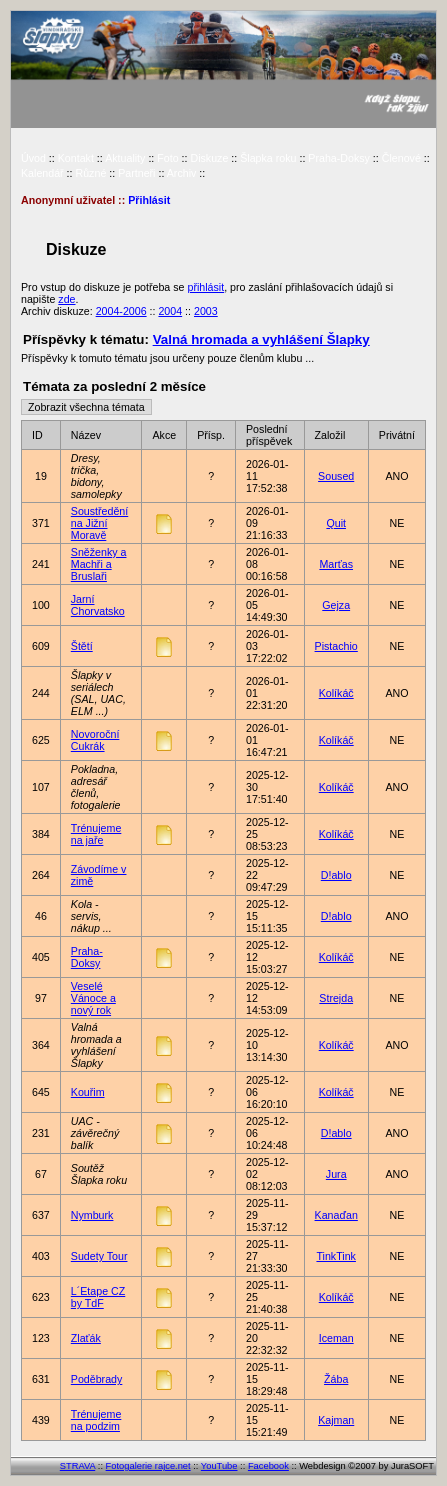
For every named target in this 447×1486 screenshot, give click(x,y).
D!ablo (336, 875)
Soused (336, 476)
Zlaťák (86, 1338)
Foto (167, 158)
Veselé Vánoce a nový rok (93, 998)
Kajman (336, 1420)
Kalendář (42, 173)
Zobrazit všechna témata (86, 407)
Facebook (268, 1466)
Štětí (82, 646)
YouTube (219, 1466)
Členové (401, 158)
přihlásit (205, 287)
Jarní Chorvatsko (98, 605)
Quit (336, 523)
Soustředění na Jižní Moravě (99, 523)
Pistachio (336, 646)
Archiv (182, 173)
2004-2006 (121, 311)
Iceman (336, 1338)
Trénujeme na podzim (96, 1420)
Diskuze (209, 158)
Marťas (336, 564)
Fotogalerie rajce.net (148, 1466)
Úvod (33, 158)
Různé (91, 173)
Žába (336, 1379)
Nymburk (92, 1215)
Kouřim (88, 1092)
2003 (206, 311)
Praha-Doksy (339, 158)
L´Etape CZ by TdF (98, 1297)
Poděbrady (97, 1379)
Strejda (336, 998)
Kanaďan (336, 1215)
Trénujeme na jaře (96, 834)
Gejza (336, 605)
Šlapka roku (268, 158)
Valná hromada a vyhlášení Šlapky (261, 339)
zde (66, 299)
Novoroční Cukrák (95, 740)
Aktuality (125, 158)
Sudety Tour (99, 1256)
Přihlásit (149, 200)
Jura (336, 1174)
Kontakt (76, 158)
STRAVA (77, 1466)
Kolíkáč (336, 693)
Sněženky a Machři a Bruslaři (99, 564)
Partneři (136, 173)
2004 (170, 311)
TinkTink (335, 1256)
